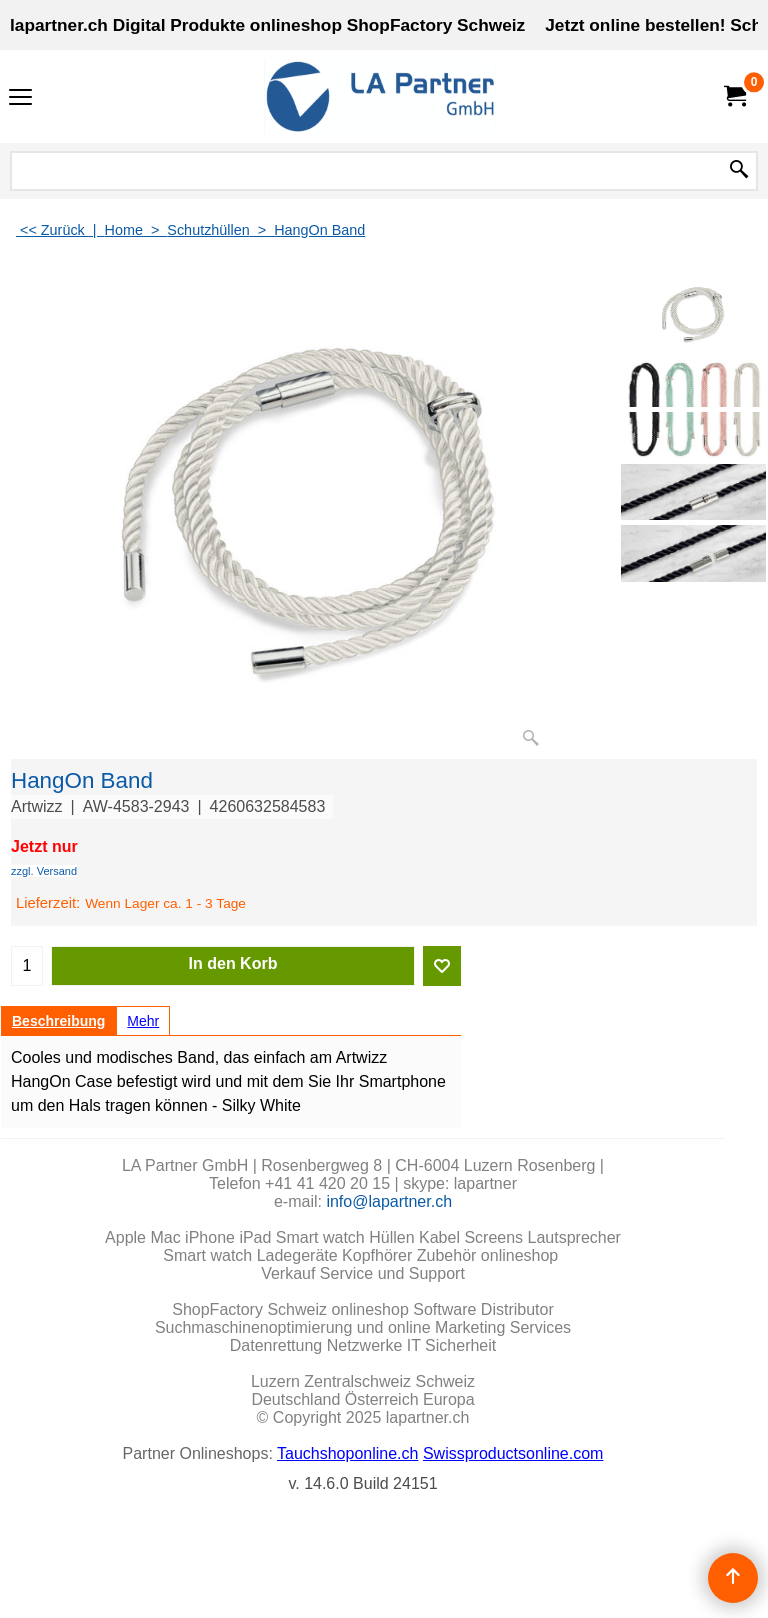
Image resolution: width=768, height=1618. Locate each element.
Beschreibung (58, 1021)
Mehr (143, 1021)
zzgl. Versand (44, 871)
